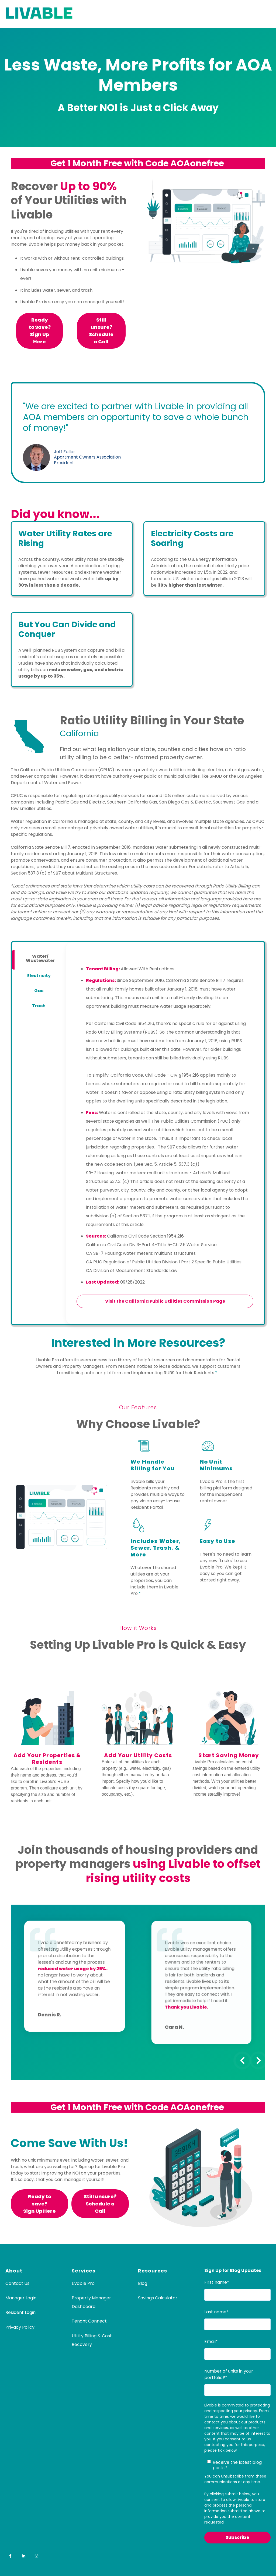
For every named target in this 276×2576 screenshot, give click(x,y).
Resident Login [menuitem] (20, 2312)
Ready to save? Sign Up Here (39, 2203)
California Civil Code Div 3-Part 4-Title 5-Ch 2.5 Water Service (151, 1245)
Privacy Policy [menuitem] (19, 2327)
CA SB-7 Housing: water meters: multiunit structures (141, 1253)
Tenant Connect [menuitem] (89, 2321)
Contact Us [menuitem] (17, 2283)
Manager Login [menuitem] (20, 2298)
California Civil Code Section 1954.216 (145, 1236)
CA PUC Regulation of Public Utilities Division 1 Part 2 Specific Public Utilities (164, 1262)
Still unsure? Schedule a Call (101, 330)
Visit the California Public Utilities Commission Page (165, 1301)
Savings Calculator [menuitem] (157, 2298)
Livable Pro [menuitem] (83, 2283)
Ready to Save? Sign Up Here (40, 330)
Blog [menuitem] (142, 2283)
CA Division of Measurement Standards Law (131, 1270)
